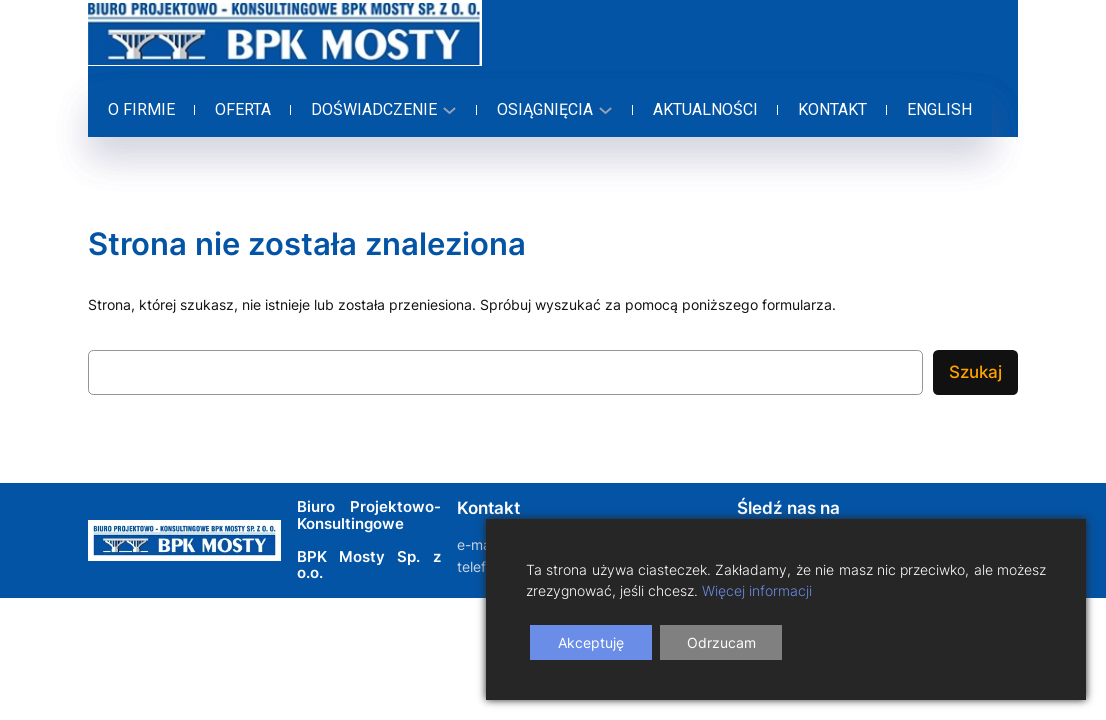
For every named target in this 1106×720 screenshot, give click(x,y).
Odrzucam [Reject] (721, 642)
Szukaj (975, 372)
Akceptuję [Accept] (591, 642)
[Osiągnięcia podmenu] (552, 110)
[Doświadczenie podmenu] (381, 110)
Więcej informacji (757, 590)
